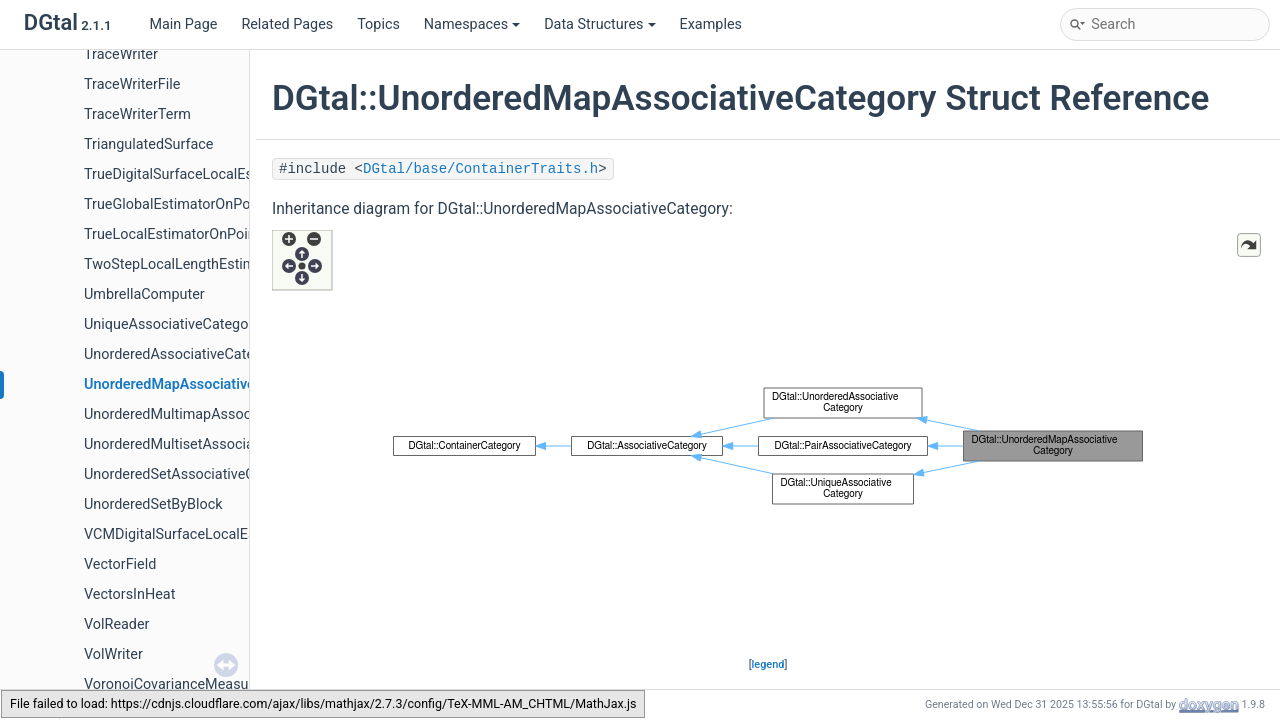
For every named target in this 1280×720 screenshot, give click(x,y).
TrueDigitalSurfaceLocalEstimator (191, 174)
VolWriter (113, 654)
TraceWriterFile (132, 84)
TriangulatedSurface (148, 144)
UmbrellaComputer (144, 294)
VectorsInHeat (129, 594)
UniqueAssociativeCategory (172, 324)
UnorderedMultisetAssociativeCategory (209, 444)
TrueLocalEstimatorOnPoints (176, 234)
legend (768, 664)
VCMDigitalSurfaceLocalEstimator (193, 534)
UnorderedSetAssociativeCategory (193, 474)
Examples (711, 24)
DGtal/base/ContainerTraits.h (480, 169)
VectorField (120, 564)
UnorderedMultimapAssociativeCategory (213, 414)
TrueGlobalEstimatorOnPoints (179, 204)
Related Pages (287, 24)
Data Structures (599, 24)
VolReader (117, 624)
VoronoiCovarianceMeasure (172, 684)
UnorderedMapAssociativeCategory (198, 384)
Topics (378, 24)
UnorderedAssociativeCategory (183, 354)
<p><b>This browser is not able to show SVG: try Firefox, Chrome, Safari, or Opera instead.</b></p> (768, 442)
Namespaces (472, 24)
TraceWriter (121, 54)
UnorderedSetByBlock (153, 504)
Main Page (183, 24)
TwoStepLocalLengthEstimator (182, 264)
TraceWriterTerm (137, 114)
